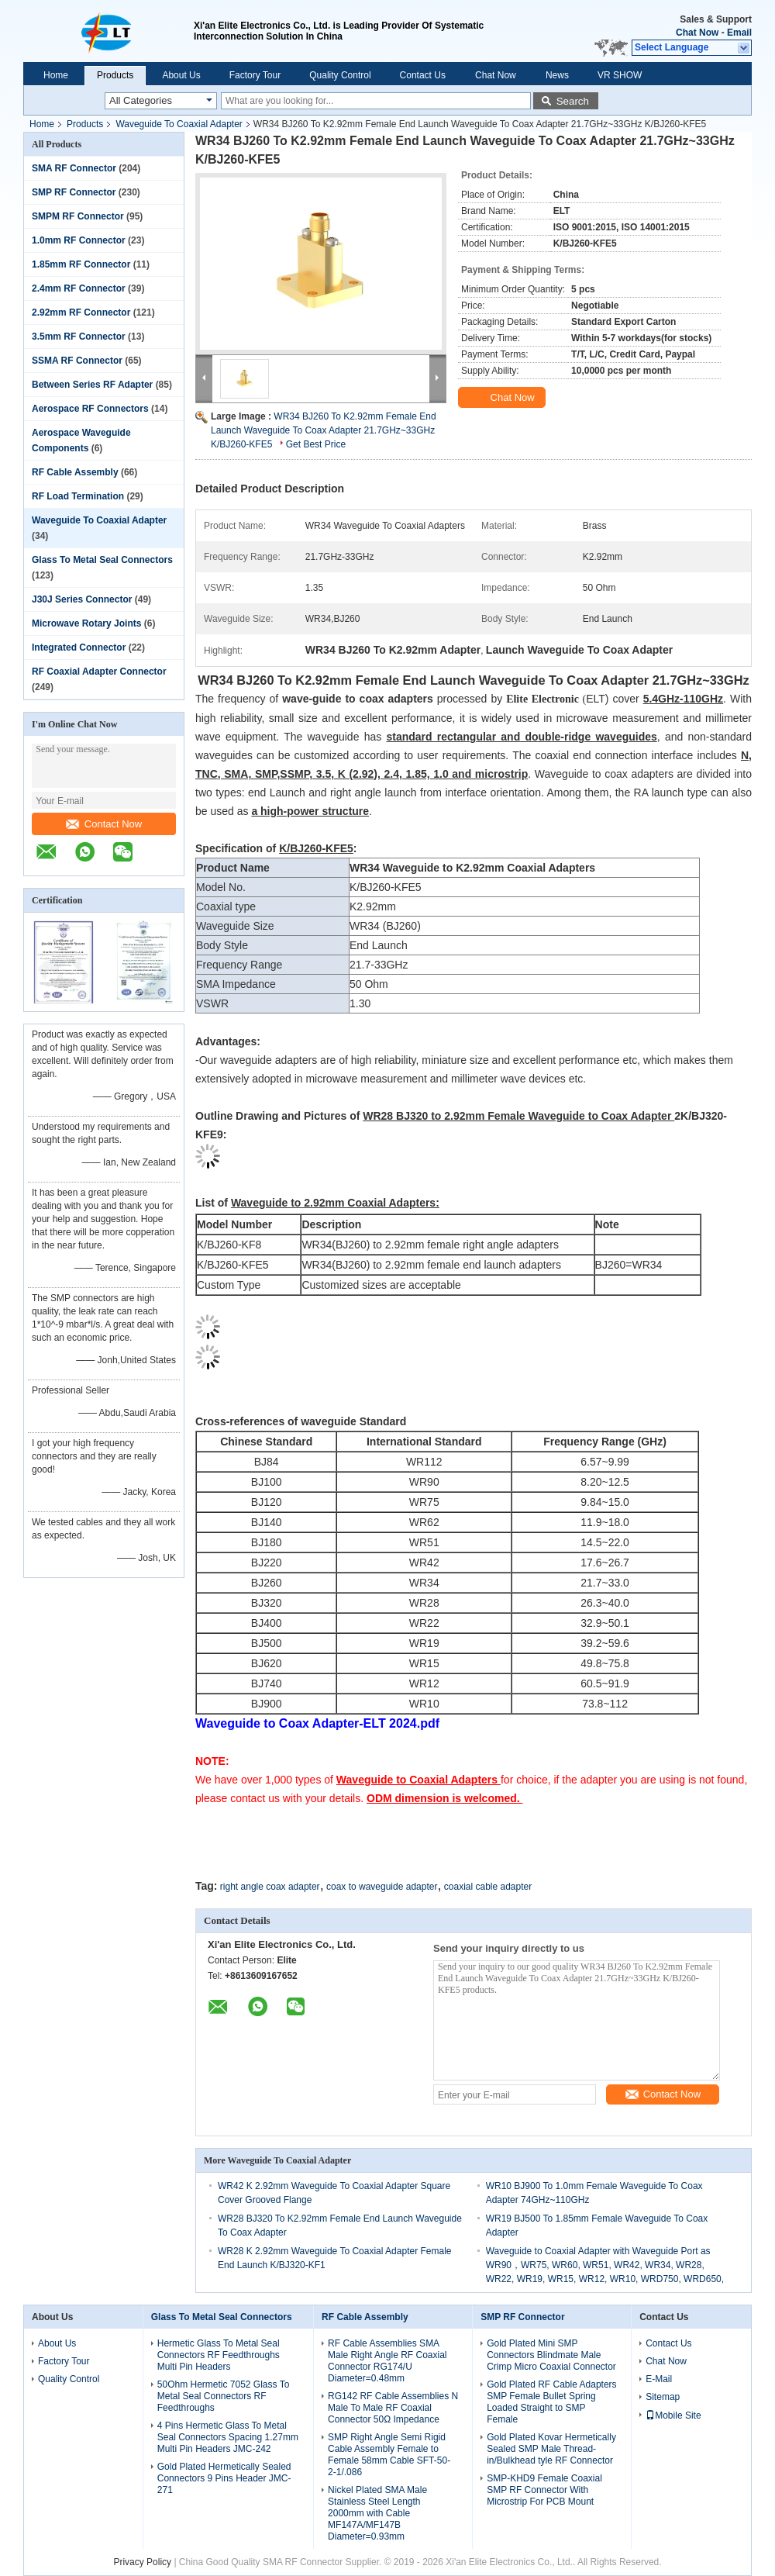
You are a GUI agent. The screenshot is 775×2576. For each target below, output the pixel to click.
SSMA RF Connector (77, 360)
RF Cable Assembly (75, 472)
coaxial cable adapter (488, 1886)
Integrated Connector (79, 647)
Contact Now (104, 824)
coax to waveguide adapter (381, 1886)
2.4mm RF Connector (79, 288)
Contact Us (423, 75)
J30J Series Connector (82, 599)
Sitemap (663, 2396)
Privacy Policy (142, 2562)
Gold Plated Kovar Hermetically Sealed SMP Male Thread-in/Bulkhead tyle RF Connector (551, 2449)
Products (115, 75)
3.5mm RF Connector (79, 336)
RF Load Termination (78, 496)
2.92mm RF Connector (81, 312)
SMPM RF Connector (78, 216)
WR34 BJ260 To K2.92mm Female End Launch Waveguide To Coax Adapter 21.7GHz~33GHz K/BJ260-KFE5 (323, 430)
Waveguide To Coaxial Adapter (178, 124)
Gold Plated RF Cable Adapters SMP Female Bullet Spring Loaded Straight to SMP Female (551, 2402)
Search (572, 101)
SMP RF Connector (73, 192)
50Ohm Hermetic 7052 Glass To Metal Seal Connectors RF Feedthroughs (223, 2396)
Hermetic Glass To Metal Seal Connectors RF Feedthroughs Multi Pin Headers (218, 2355)
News (557, 75)
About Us (181, 75)
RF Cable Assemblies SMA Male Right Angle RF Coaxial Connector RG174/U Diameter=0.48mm (387, 2361)
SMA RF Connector (74, 168)
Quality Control (339, 75)
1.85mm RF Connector (81, 264)
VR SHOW (620, 75)
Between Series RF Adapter (92, 384)
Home (55, 75)
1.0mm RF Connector (79, 240)
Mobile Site (673, 2415)
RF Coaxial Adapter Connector (99, 671)
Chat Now (697, 32)
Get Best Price (316, 444)
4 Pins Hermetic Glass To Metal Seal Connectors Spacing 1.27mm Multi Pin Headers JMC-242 (227, 2437)
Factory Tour (255, 75)
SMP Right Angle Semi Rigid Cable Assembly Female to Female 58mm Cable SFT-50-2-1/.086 (389, 2455)
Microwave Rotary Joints (86, 623)
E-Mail (659, 2379)
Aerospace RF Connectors (90, 408)
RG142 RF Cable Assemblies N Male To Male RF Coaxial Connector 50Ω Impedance (393, 2408)
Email (739, 32)
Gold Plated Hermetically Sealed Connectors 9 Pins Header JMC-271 (224, 2478)
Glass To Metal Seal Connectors (102, 559)
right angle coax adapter (270, 1886)
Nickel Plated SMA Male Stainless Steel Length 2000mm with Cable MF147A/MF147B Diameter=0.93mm (377, 2513)
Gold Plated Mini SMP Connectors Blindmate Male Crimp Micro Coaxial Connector (551, 2355)
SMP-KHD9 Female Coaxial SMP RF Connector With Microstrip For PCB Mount (544, 2490)
